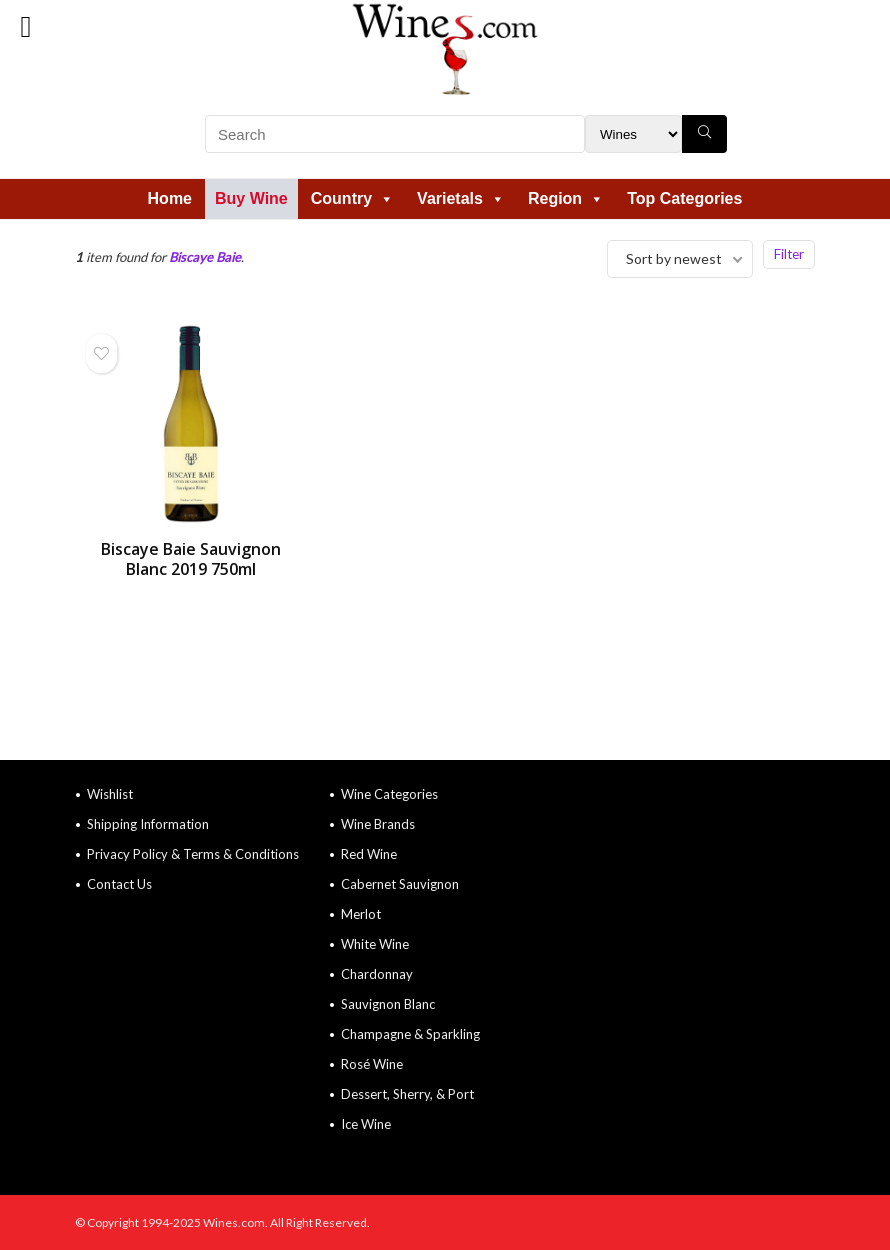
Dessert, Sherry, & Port (407, 1094)
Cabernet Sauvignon (400, 884)
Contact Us (119, 884)
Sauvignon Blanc (388, 1004)
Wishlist (110, 794)
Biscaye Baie (205, 257)
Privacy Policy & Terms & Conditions (193, 854)
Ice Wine (366, 1124)
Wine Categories (389, 794)
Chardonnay (377, 974)
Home (170, 198)
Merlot (361, 914)
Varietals (461, 198)
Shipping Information (148, 824)
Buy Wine (251, 198)
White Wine (375, 944)
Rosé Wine (372, 1064)
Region (566, 198)
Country (352, 198)
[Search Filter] (633, 134)
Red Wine (369, 854)
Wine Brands (378, 824)
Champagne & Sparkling (410, 1034)
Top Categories (684, 198)
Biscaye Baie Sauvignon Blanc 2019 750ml (191, 559)
